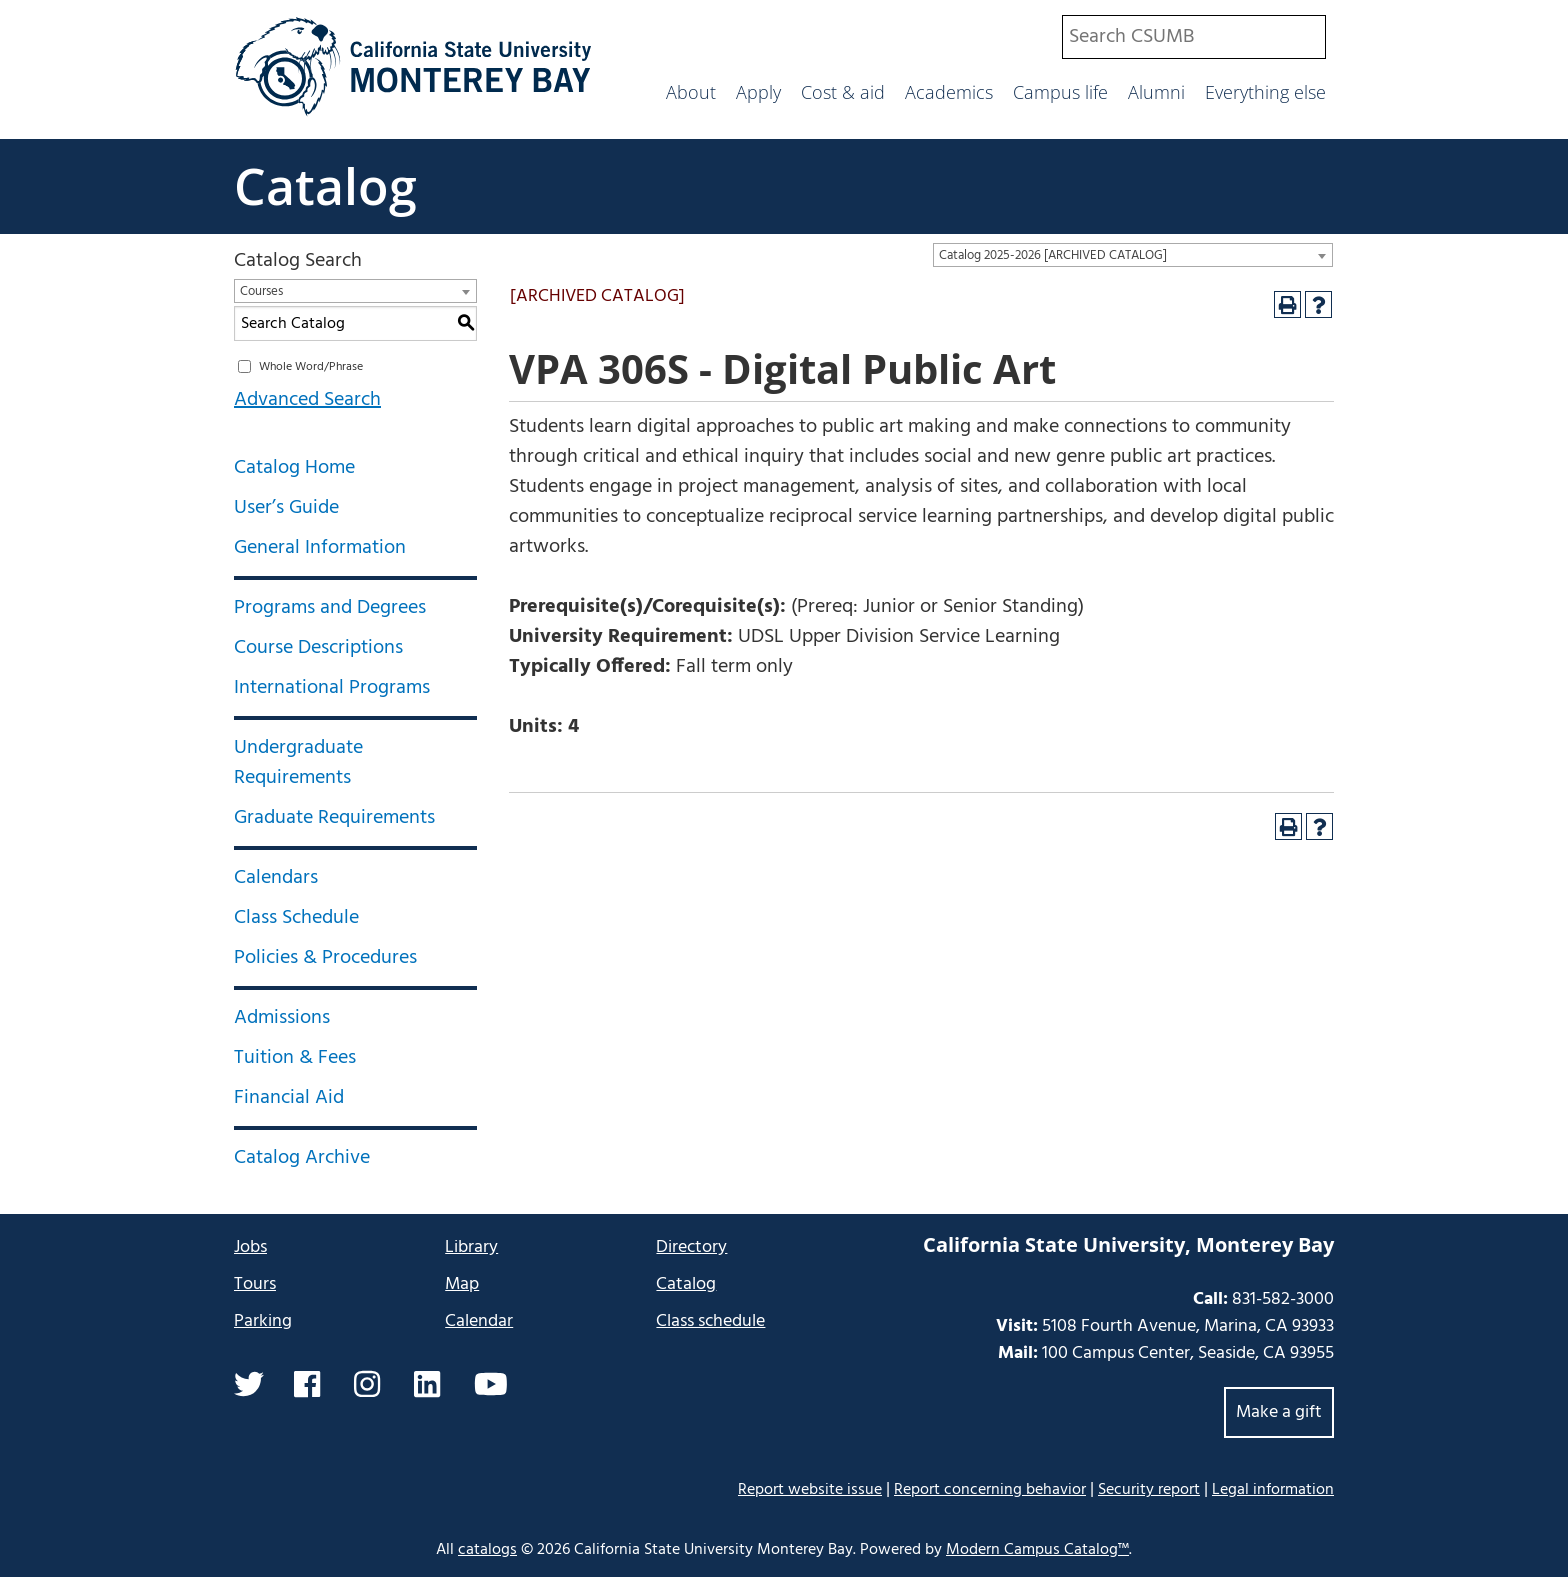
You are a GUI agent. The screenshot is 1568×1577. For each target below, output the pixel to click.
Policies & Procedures (325, 958)
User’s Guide (286, 508)
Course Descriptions (318, 648)
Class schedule (710, 1321)
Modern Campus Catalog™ (1037, 1550)
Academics (949, 92)
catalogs (487, 1550)
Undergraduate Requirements (298, 763)
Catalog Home (294, 468)
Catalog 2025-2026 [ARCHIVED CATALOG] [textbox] (1053, 255)
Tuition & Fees (295, 1058)
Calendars (276, 878)
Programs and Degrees (330, 608)
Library (471, 1247)
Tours (255, 1284)
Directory (691, 1247)
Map (462, 1284)
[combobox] (1194, 37)
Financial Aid (289, 1098)
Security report (1149, 1490)
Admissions (282, 1018)
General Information (320, 548)
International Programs (332, 688)
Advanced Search (307, 400)
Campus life (1060, 92)
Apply (758, 92)
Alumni (1156, 92)
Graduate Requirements (334, 818)
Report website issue (810, 1489)
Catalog (325, 186)
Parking (263, 1321)
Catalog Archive (302, 1158)
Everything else (1265, 92)
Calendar (479, 1321)
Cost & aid (843, 92)
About (691, 92)
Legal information (1273, 1490)
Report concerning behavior (990, 1490)
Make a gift (1279, 1412)
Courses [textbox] (261, 291)
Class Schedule (296, 918)
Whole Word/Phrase (311, 367)
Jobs (250, 1247)
